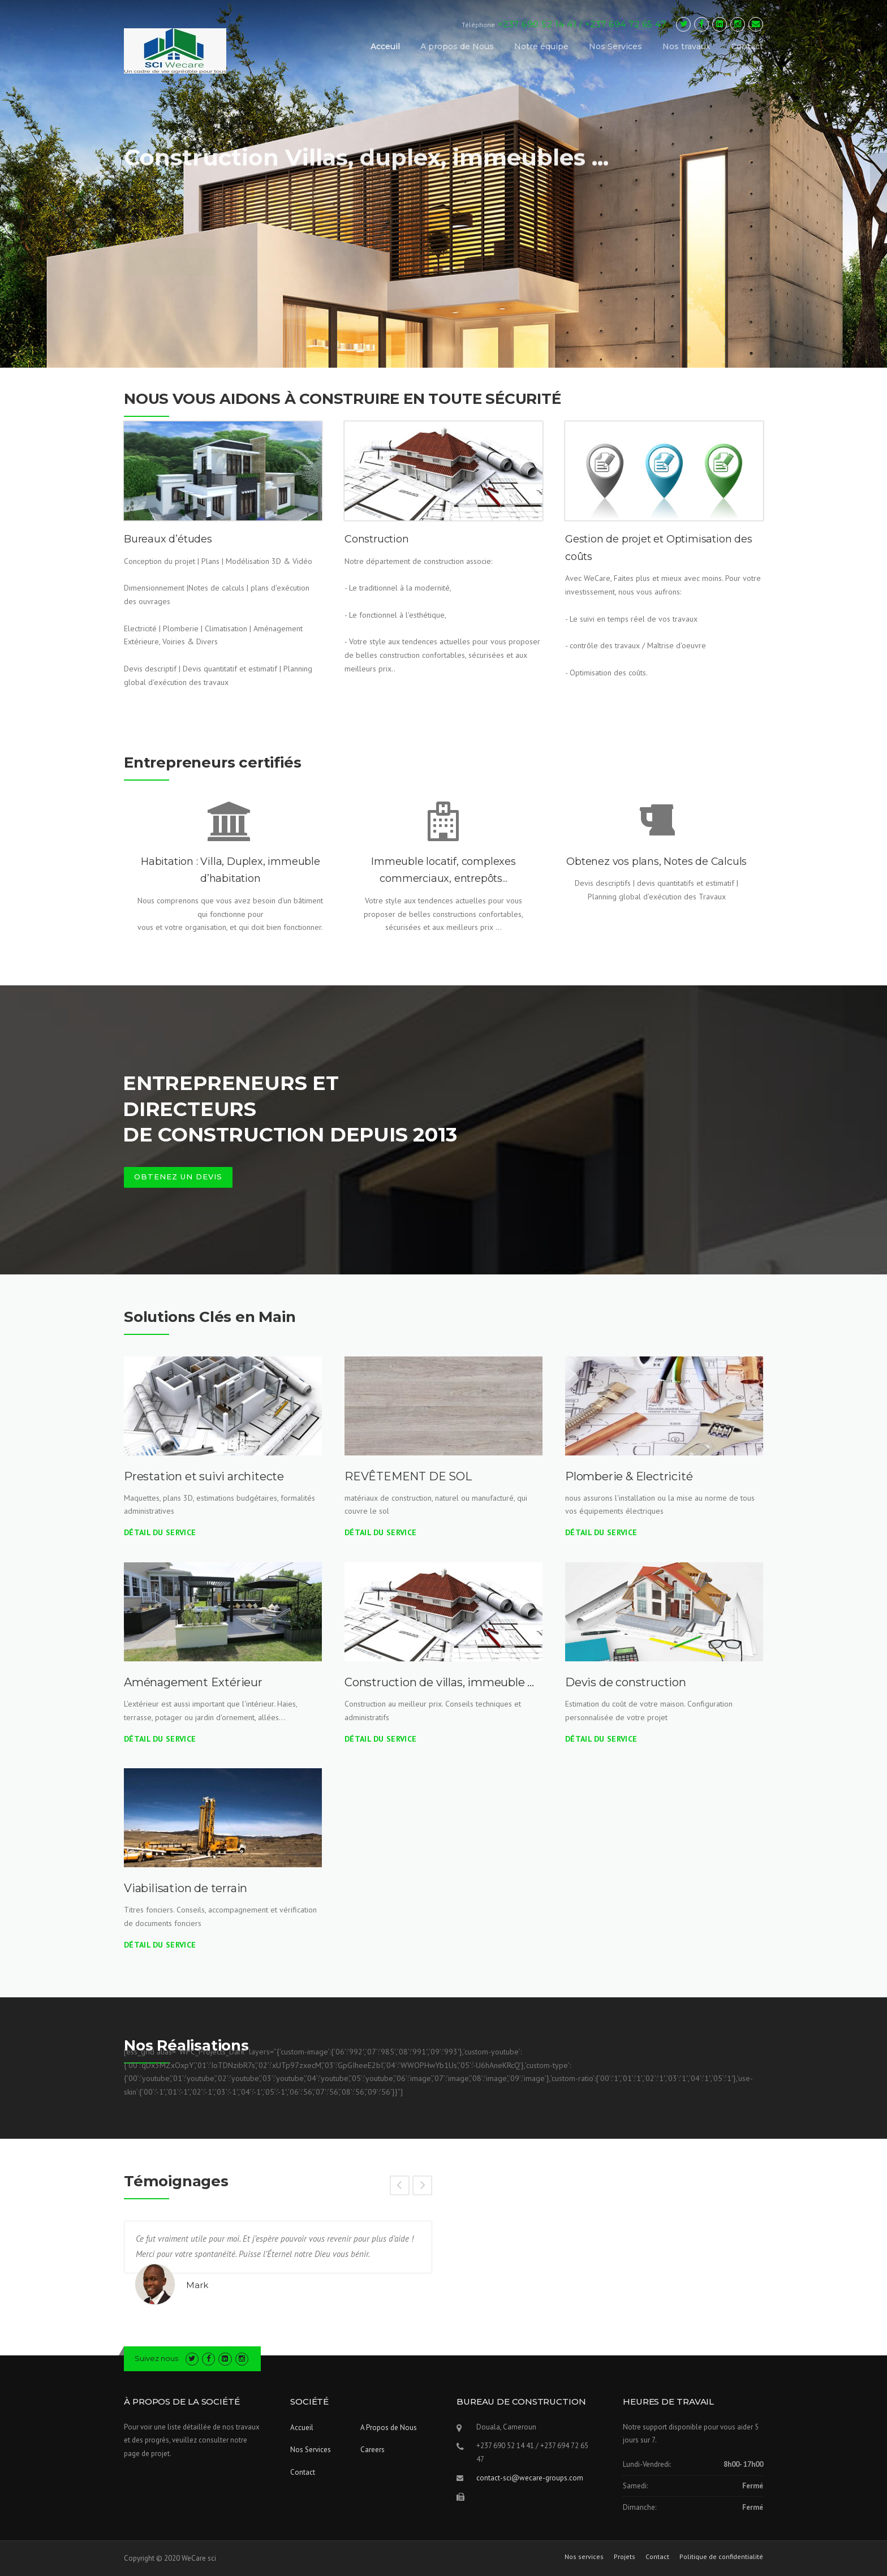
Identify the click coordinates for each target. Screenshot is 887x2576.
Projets (624, 2556)
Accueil (301, 2427)
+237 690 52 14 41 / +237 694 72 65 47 (582, 24)
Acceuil (385, 46)
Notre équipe (541, 46)
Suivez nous (156, 2358)
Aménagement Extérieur (193, 1682)
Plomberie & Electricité (628, 1476)
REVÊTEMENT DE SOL (408, 1476)
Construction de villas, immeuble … (439, 1682)
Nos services (584, 2556)
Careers (372, 2449)
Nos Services (615, 46)
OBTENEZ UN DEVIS (178, 1176)
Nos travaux (686, 46)
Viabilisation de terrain (185, 1888)
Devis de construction (625, 1682)
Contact (747, 46)
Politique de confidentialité (721, 2556)
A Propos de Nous (388, 2427)
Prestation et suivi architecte (204, 1476)
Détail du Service (160, 1532)
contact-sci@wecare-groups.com (529, 2478)
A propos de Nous (457, 46)
